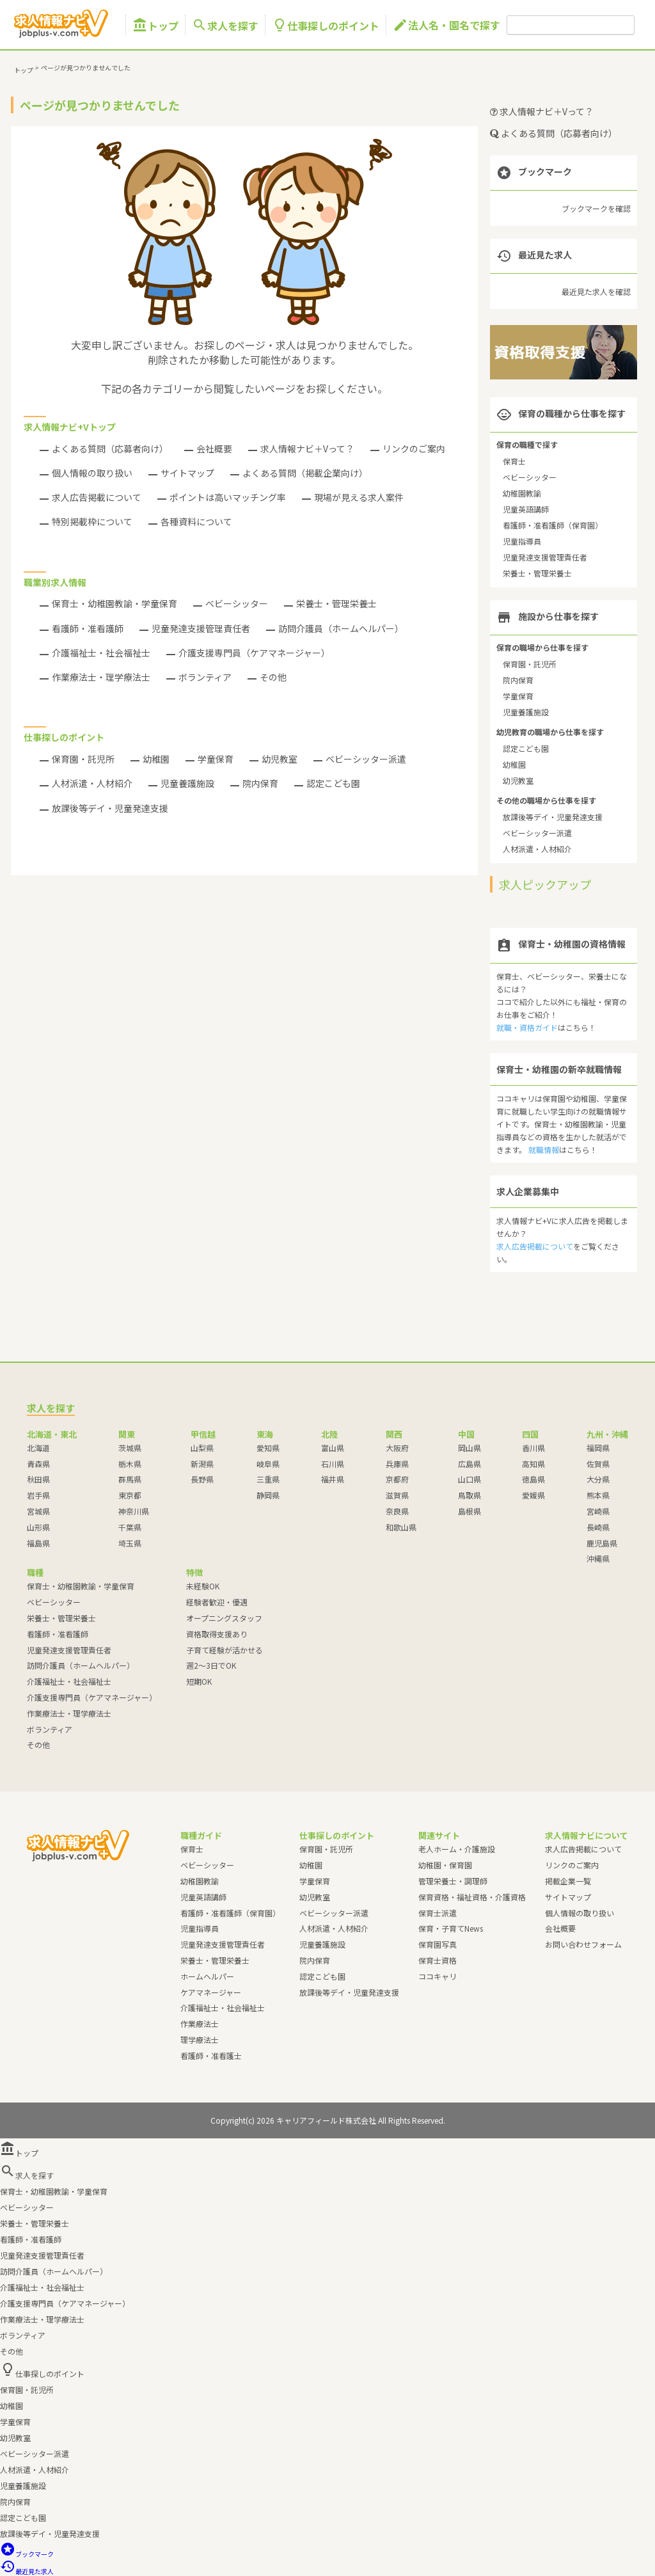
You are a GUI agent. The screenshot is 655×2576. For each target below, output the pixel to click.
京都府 (397, 1479)
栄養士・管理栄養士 (336, 603)
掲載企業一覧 (568, 1880)
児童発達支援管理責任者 (201, 628)
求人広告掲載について (96, 497)
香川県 (533, 1447)
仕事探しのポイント (325, 25)
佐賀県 (598, 1463)
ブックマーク (27, 2554)
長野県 (202, 1479)
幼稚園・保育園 (445, 1864)
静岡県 (268, 1495)
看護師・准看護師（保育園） (553, 525)
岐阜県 (268, 1463)
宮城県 (38, 1511)
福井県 (332, 1479)
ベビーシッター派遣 (366, 758)
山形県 (38, 1527)
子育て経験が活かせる (224, 1649)
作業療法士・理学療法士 (101, 677)
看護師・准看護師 (87, 628)
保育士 (514, 461)
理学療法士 (199, 2039)
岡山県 (469, 1447)
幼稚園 (156, 758)
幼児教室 (279, 758)
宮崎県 (598, 1511)
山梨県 (202, 1447)
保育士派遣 (437, 1912)
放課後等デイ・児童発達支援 (110, 808)
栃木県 (129, 1463)
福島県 (38, 1543)
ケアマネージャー (210, 1992)
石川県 (332, 1463)
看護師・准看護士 (211, 2055)
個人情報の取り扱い (92, 472)
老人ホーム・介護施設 (456, 1848)
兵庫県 (397, 1463)
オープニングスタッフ (224, 1617)
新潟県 (202, 1463)
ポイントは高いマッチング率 (228, 497)
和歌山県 (401, 1527)
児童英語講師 (526, 509)
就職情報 (543, 1149)
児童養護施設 (187, 783)
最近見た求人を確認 (596, 291)
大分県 (598, 1479)
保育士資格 (437, 1960)
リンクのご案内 (414, 448)
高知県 (533, 1463)
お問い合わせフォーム (583, 1944)
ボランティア (205, 677)
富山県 (332, 1447)
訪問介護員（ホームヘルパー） (341, 628)
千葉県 (129, 1527)
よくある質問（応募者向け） (110, 448)
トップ (155, 25)
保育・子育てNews (450, 1928)
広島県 (469, 1463)
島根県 (469, 1511)
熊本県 (598, 1495)
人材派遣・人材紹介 (92, 783)
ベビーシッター (236, 603)
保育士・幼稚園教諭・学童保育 (114, 603)
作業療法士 (199, 2023)
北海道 (38, 1447)
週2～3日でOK (211, 1665)
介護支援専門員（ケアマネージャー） (254, 652)
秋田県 (38, 1479)
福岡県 (598, 1447)
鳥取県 (469, 1495)
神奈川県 (133, 1511)
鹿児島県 (602, 1543)
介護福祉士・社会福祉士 (101, 652)
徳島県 (533, 1479)
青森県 (38, 1463)
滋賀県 (397, 1495)
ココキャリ (437, 1976)
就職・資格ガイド (527, 1027)
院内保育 (260, 783)
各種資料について (196, 521)
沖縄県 (598, 1558)
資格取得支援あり (217, 1633)
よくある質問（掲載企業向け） (305, 472)
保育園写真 (437, 1944)
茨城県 (129, 1447)
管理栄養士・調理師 (452, 1880)
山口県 (469, 1479)
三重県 (268, 1479)
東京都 (129, 1495)
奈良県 (397, 1511)
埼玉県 (129, 1543)
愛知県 (268, 1447)
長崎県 (598, 1527)
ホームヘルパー (207, 1976)
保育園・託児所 (83, 758)
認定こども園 (333, 783)
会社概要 (214, 448)
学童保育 (215, 758)
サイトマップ (187, 472)
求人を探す (225, 25)
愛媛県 (533, 1495)
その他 (273, 677)
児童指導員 (522, 541)
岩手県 (38, 1495)
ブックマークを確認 (596, 208)
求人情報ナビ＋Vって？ (307, 448)
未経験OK (202, 1585)
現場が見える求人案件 (359, 497)
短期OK (199, 1681)
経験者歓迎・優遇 (217, 1601)
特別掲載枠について (92, 521)
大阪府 (397, 1447)
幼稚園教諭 (522, 493)
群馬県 (129, 1479)
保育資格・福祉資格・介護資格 (472, 1896)
